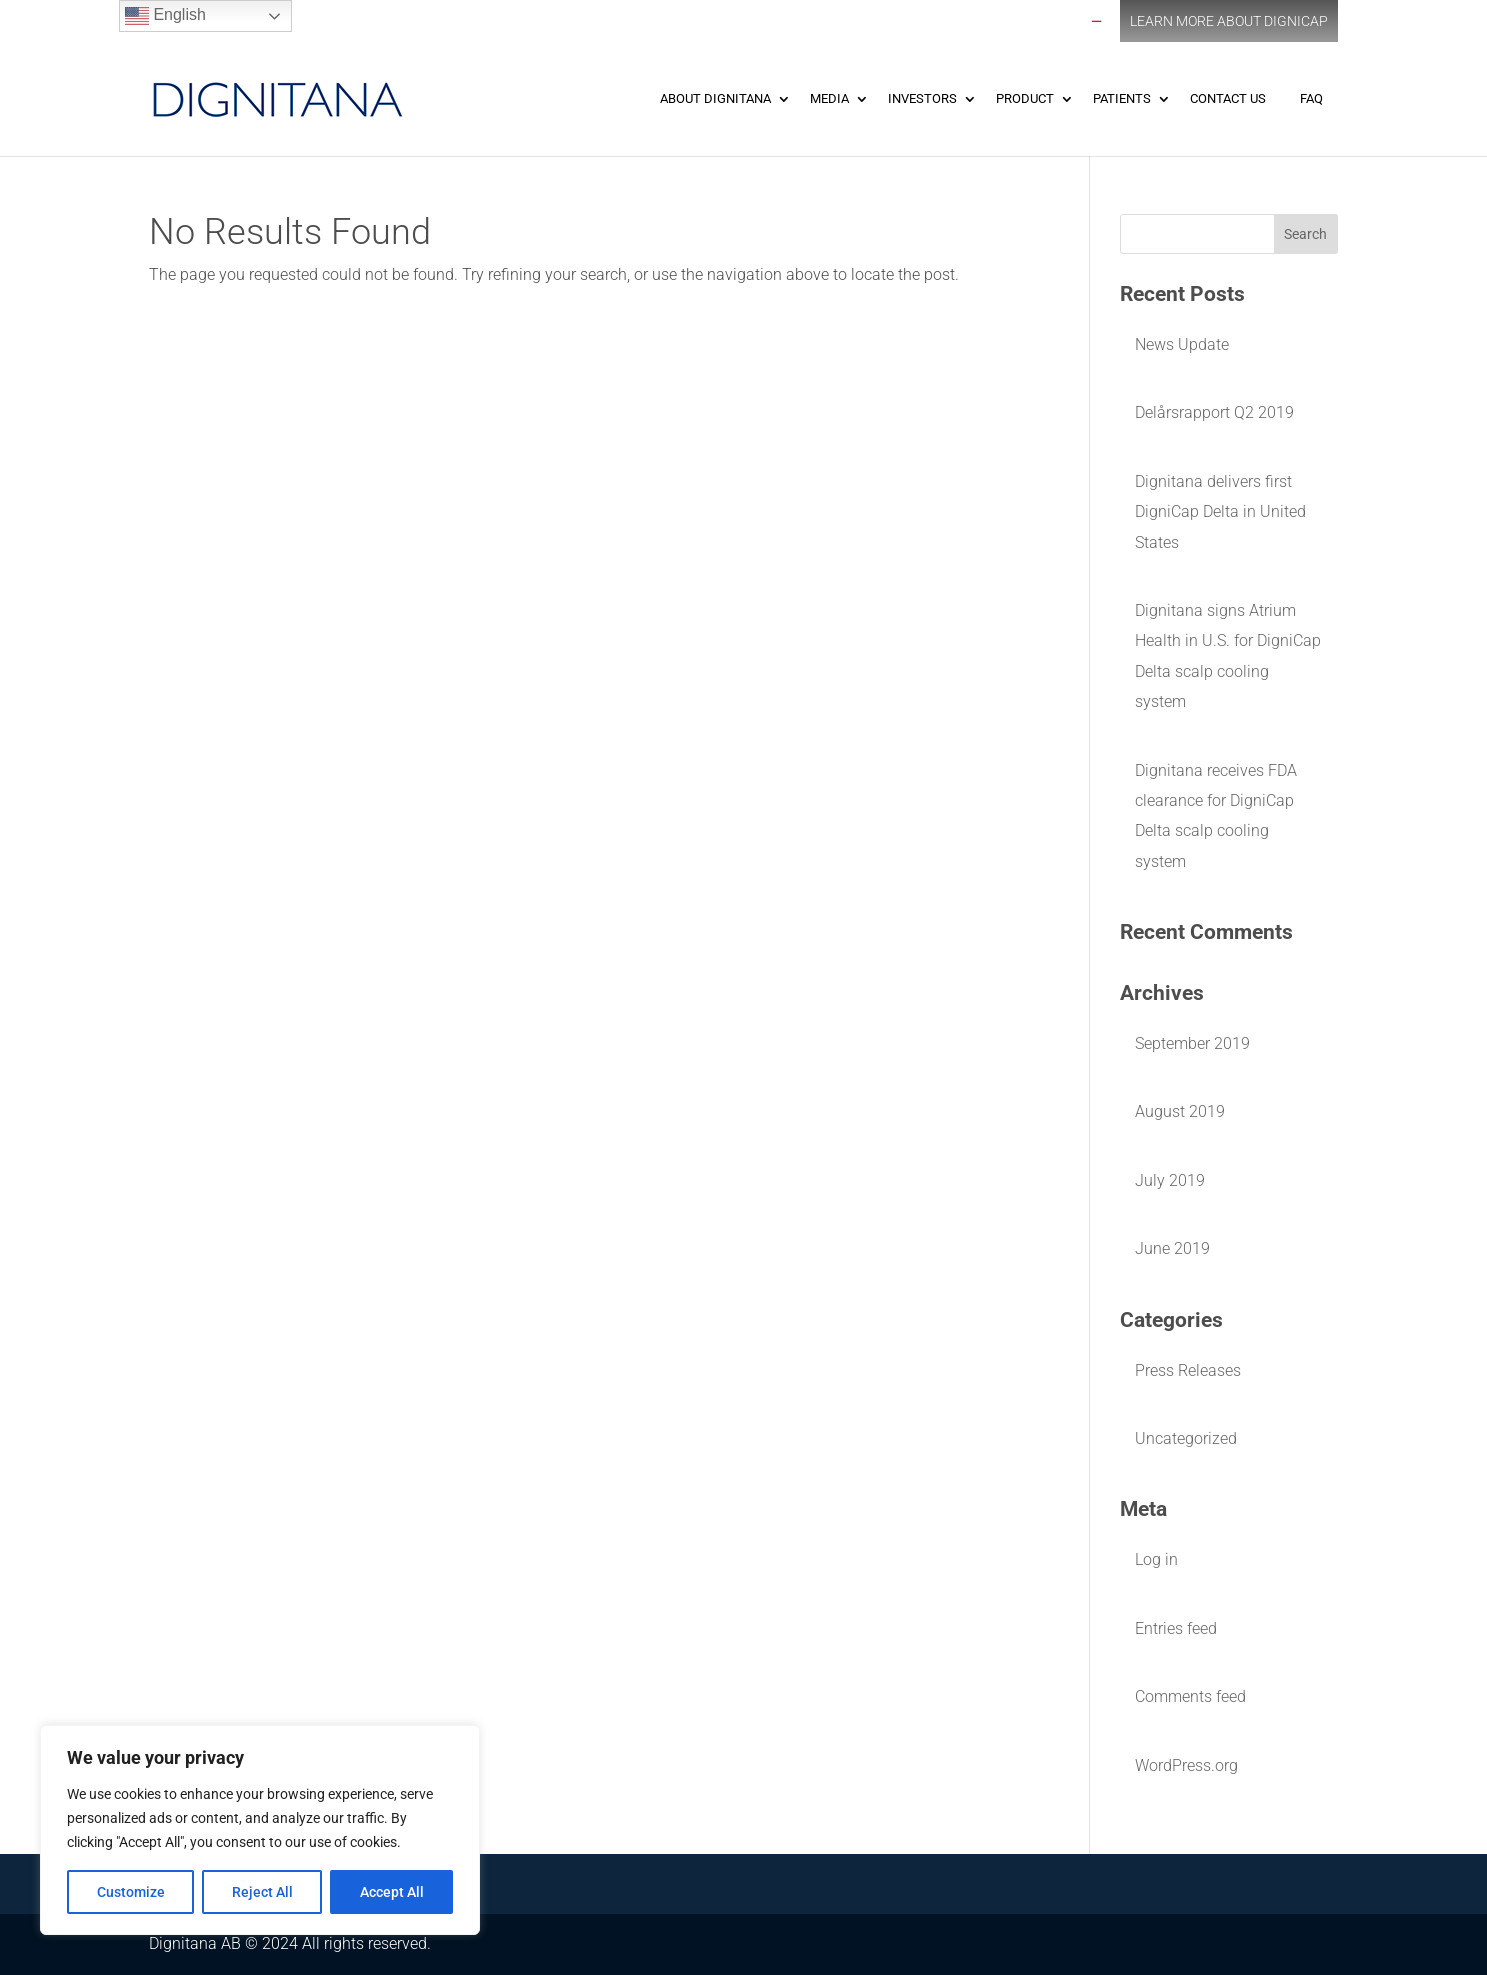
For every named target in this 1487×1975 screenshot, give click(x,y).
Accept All (392, 1892)
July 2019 (1170, 1180)
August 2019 (1180, 1111)
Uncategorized (1186, 1438)
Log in (1156, 1559)
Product (1025, 98)
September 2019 (1192, 1043)
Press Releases (1188, 1370)
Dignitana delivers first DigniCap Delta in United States (1220, 512)
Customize (131, 1892)
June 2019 (1172, 1248)
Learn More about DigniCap (1229, 21)
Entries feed (1176, 1628)
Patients (1122, 98)
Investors (922, 98)
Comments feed (1190, 1696)
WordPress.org (1186, 1765)
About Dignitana (715, 98)
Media (829, 98)
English (165, 16)
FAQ (1311, 98)
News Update (1182, 344)
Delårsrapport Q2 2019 (1214, 412)
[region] (260, 1830)
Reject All (262, 1892)
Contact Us (1228, 98)
